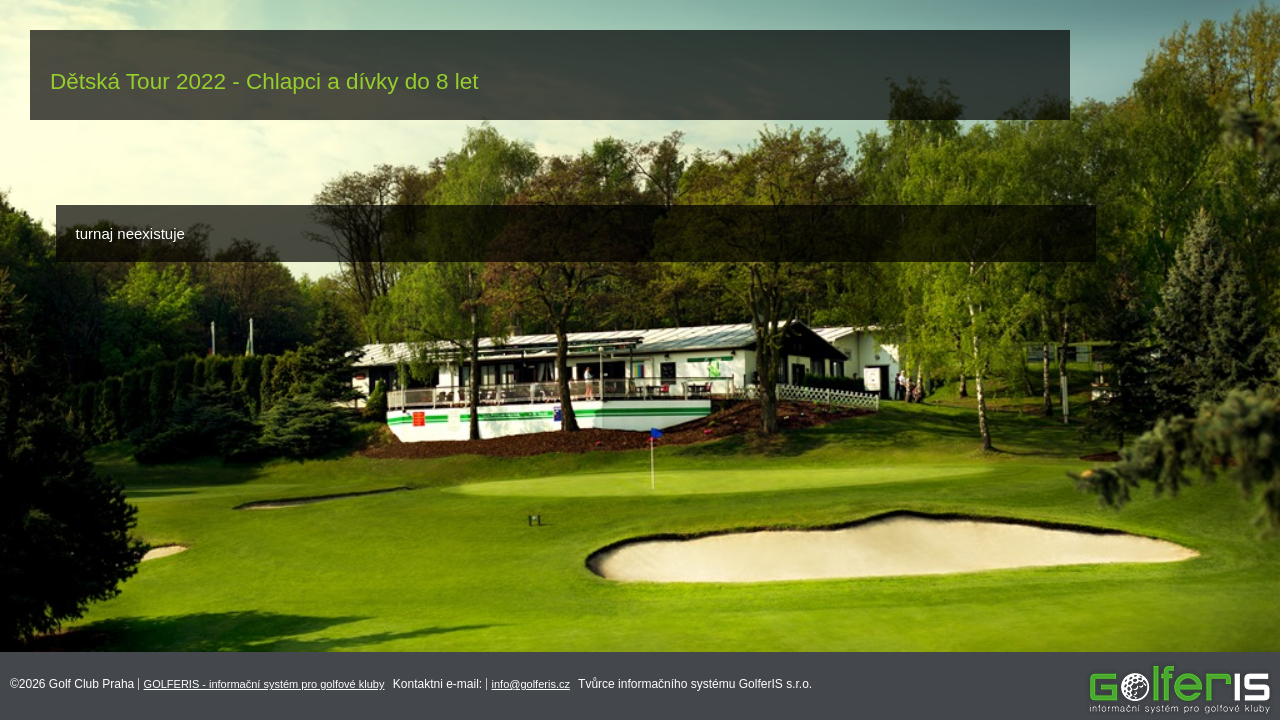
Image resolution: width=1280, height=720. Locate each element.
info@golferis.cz (531, 684)
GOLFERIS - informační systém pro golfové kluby (264, 684)
